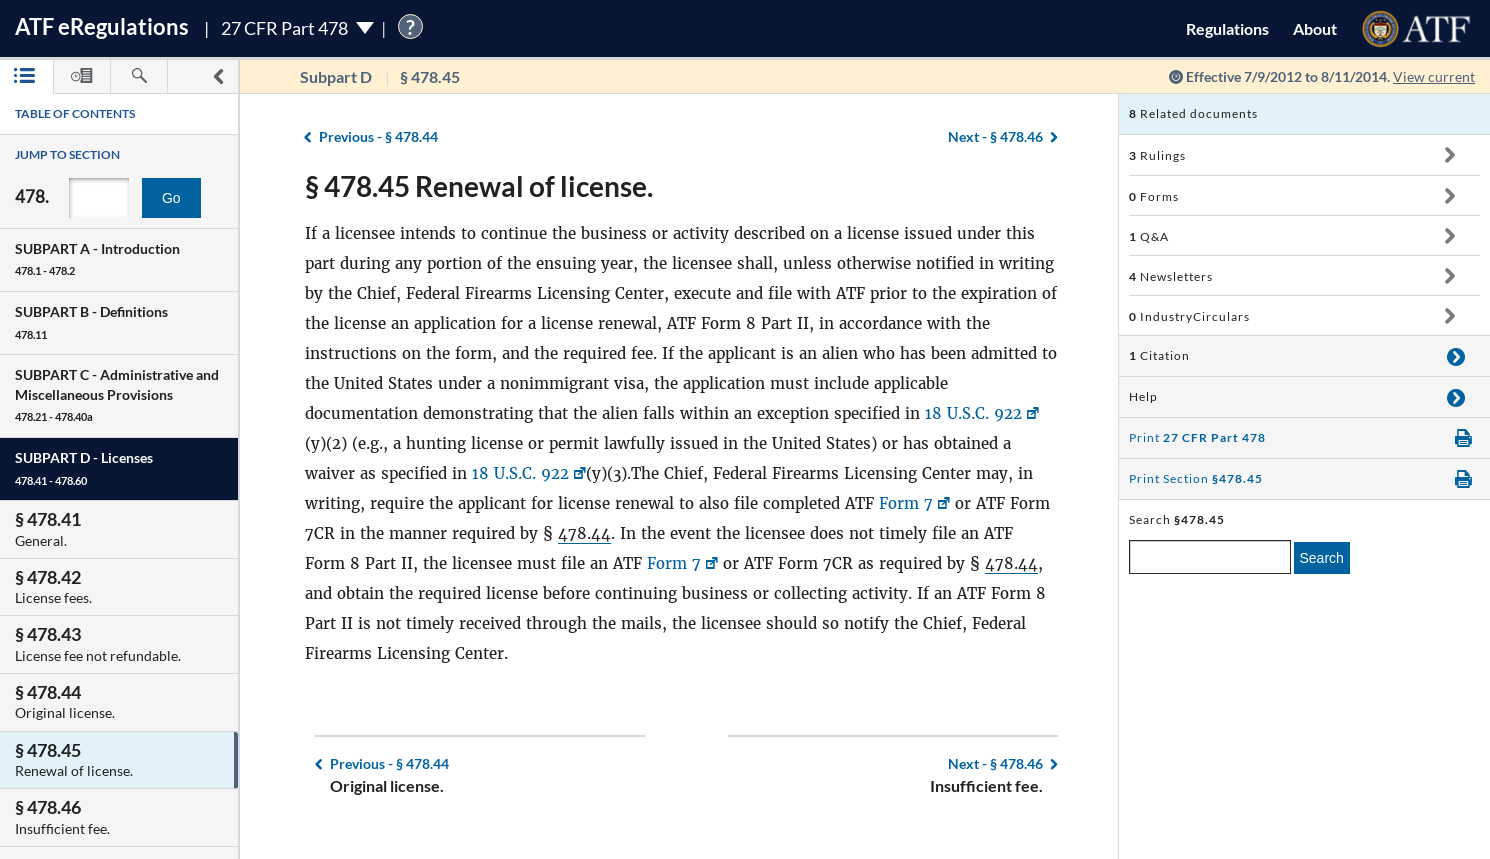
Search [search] (1322, 558)
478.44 (584, 533)
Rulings (1157, 155)
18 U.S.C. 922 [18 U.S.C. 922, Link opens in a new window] (973, 413)
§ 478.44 (378, 136)
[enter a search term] (1210, 557)
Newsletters (1171, 276)
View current (1434, 76)
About (1315, 28)
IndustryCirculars (1189, 316)
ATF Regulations (102, 26)
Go (171, 198)
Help (1143, 396)
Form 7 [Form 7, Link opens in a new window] (906, 503)
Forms (1154, 196)
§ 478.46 (995, 136)
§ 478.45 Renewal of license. (479, 186)
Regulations (1227, 28)
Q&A (1149, 236)
